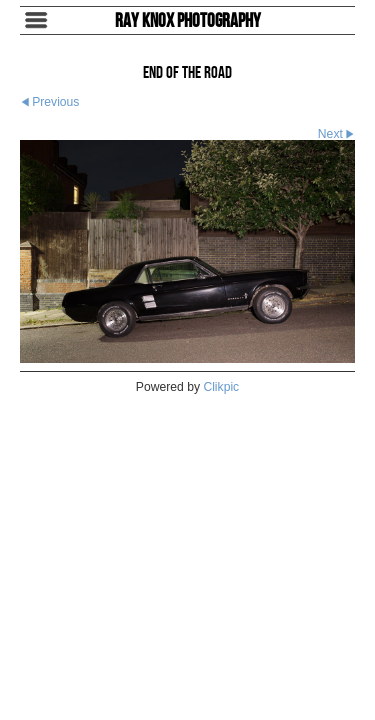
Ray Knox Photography (188, 20)
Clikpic (221, 387)
